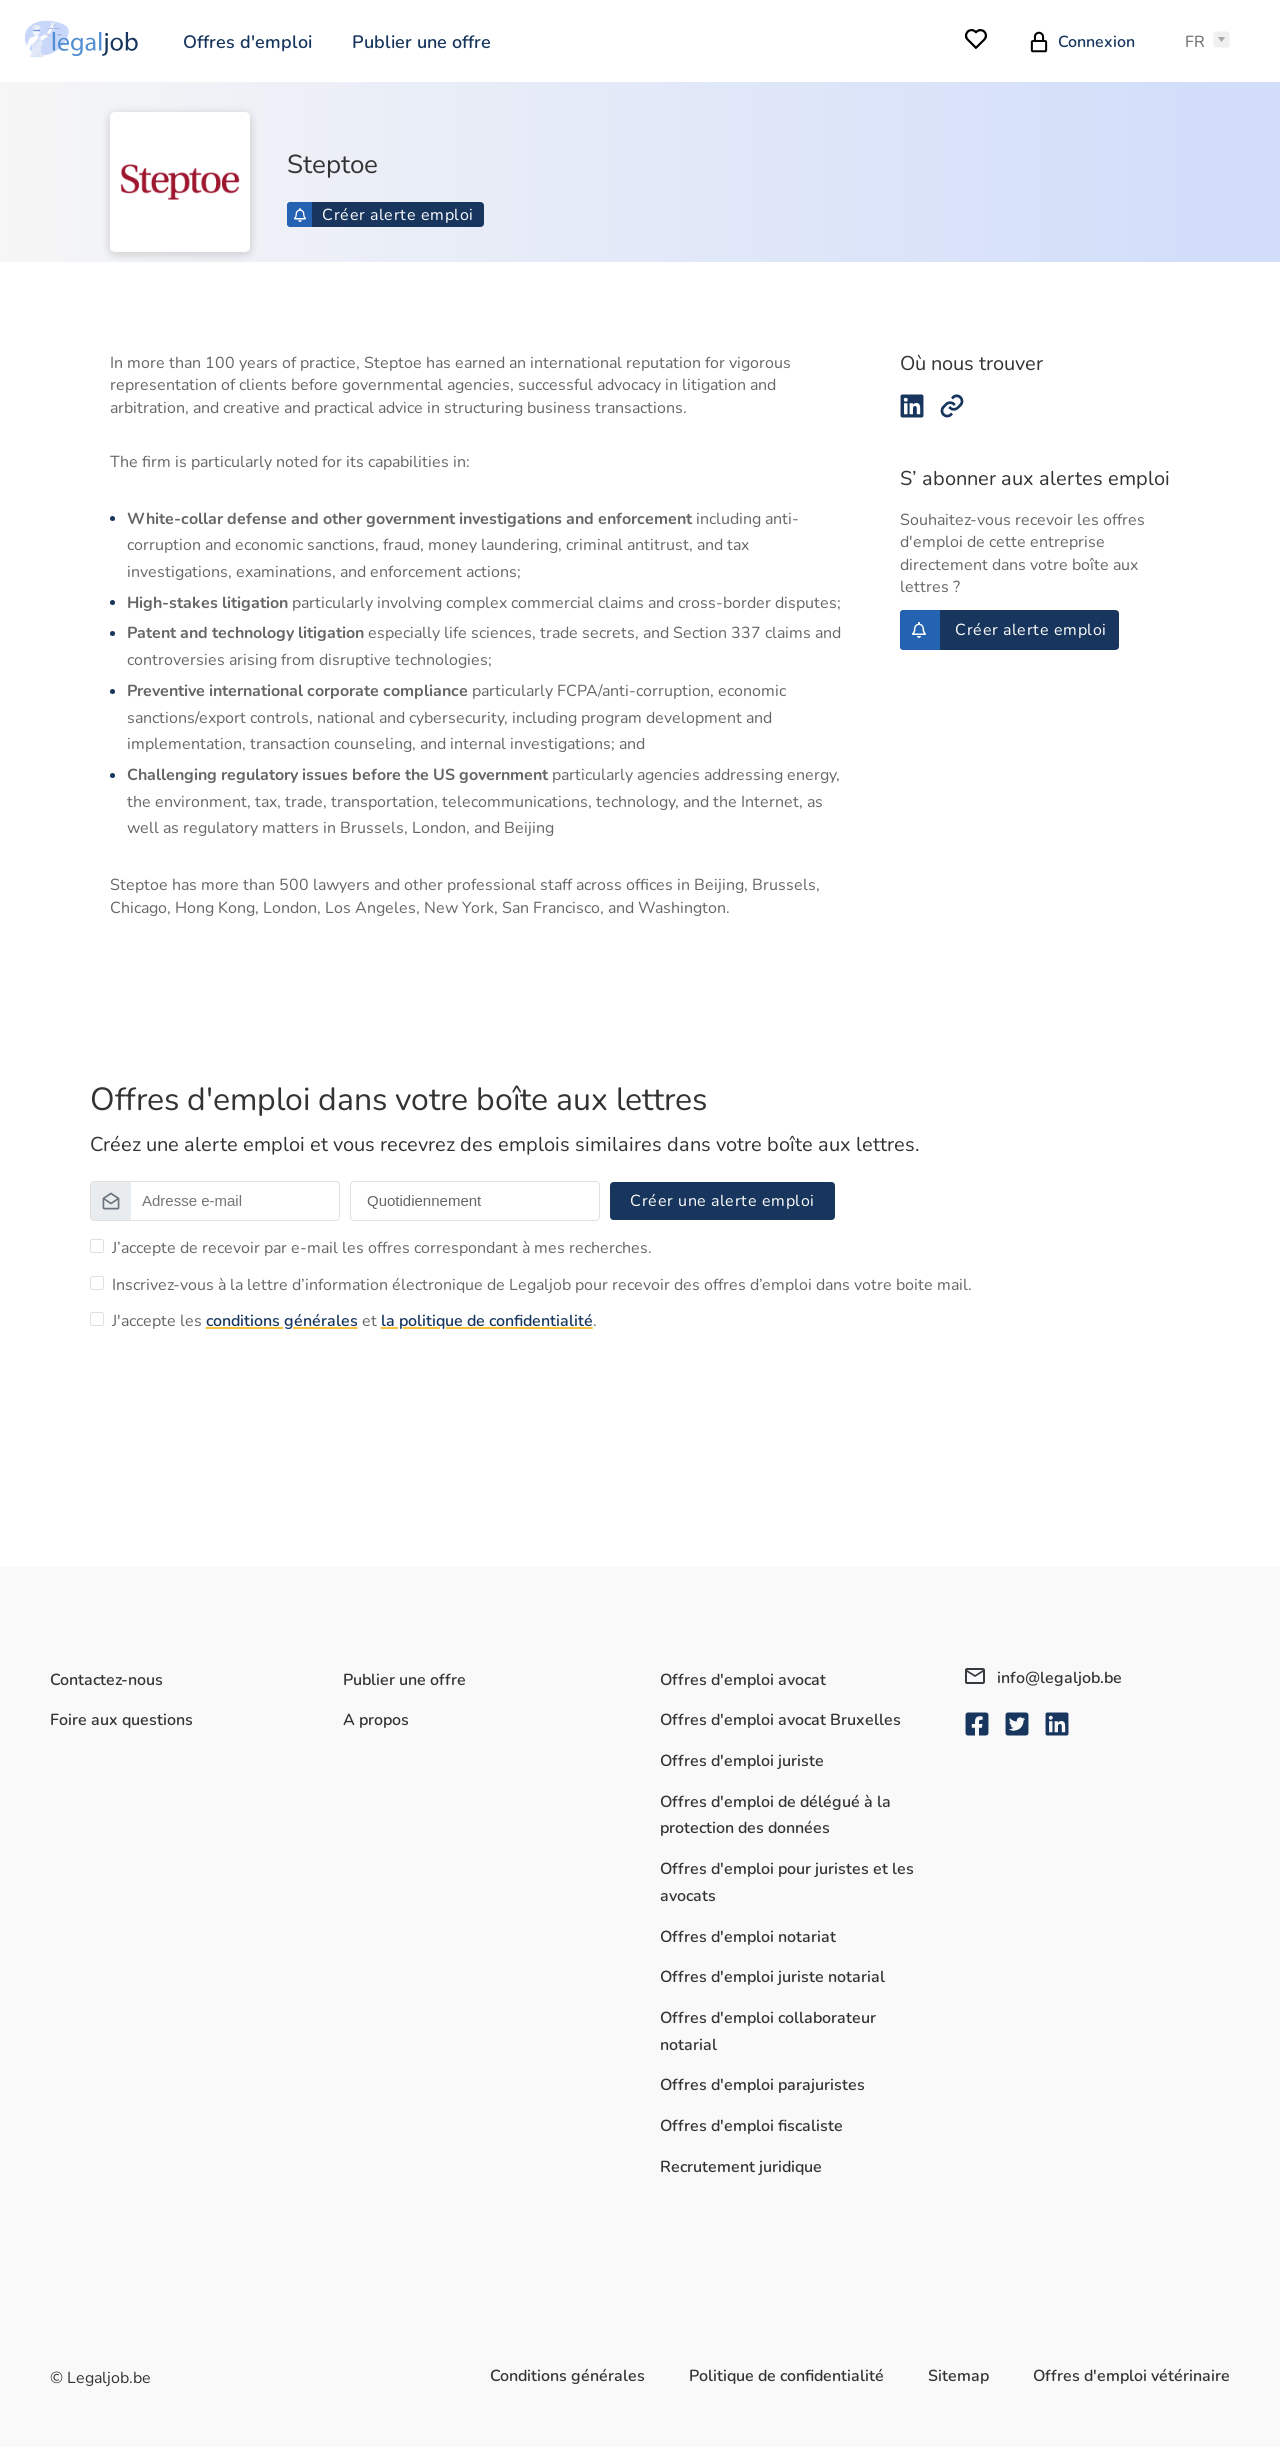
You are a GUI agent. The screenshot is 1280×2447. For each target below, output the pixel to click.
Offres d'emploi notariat (748, 1937)
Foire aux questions (121, 1720)
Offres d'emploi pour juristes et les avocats (787, 1882)
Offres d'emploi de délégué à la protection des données (775, 1815)
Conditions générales (567, 2376)
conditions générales (282, 1321)
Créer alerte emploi (383, 215)
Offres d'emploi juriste (742, 1761)
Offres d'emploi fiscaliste (751, 2126)
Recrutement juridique (741, 2167)
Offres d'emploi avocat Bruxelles (780, 1720)
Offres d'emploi (247, 42)
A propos (376, 1720)
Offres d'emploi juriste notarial (772, 1977)
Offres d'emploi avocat (743, 1680)
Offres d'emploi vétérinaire (1131, 2376)
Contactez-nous (106, 1680)
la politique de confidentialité (487, 1321)
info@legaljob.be (1043, 1678)
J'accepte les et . (354, 1321)
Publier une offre (421, 42)
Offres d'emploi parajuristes (762, 2085)
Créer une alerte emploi (722, 1201)
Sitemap (958, 2376)
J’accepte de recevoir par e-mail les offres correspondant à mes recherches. (382, 1248)
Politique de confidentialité (786, 2376)
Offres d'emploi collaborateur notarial (768, 2031)
